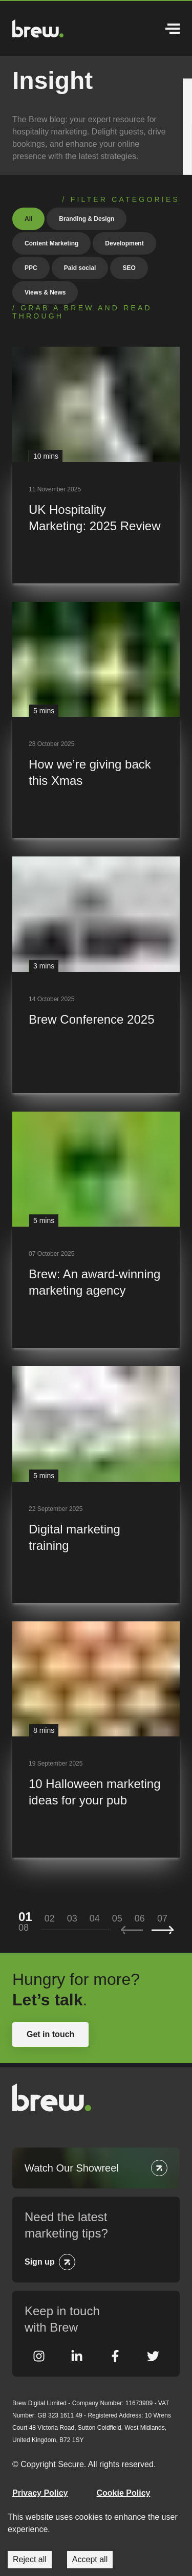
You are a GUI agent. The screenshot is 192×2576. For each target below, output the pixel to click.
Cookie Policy (124, 2493)
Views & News (45, 292)
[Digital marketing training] (96, 1484)
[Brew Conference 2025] (96, 974)
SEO (128, 268)
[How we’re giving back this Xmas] (96, 720)
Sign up (40, 2261)
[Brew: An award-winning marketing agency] (96, 1230)
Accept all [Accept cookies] (90, 2559)
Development (124, 243)
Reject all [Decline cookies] (30, 2559)
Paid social (80, 268)
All (28, 218)
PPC (31, 268)
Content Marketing (51, 243)
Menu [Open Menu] (172, 29)
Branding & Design (86, 218)
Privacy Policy (40, 2493)
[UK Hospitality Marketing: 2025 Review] (96, 465)
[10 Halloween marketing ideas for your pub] (96, 1739)
